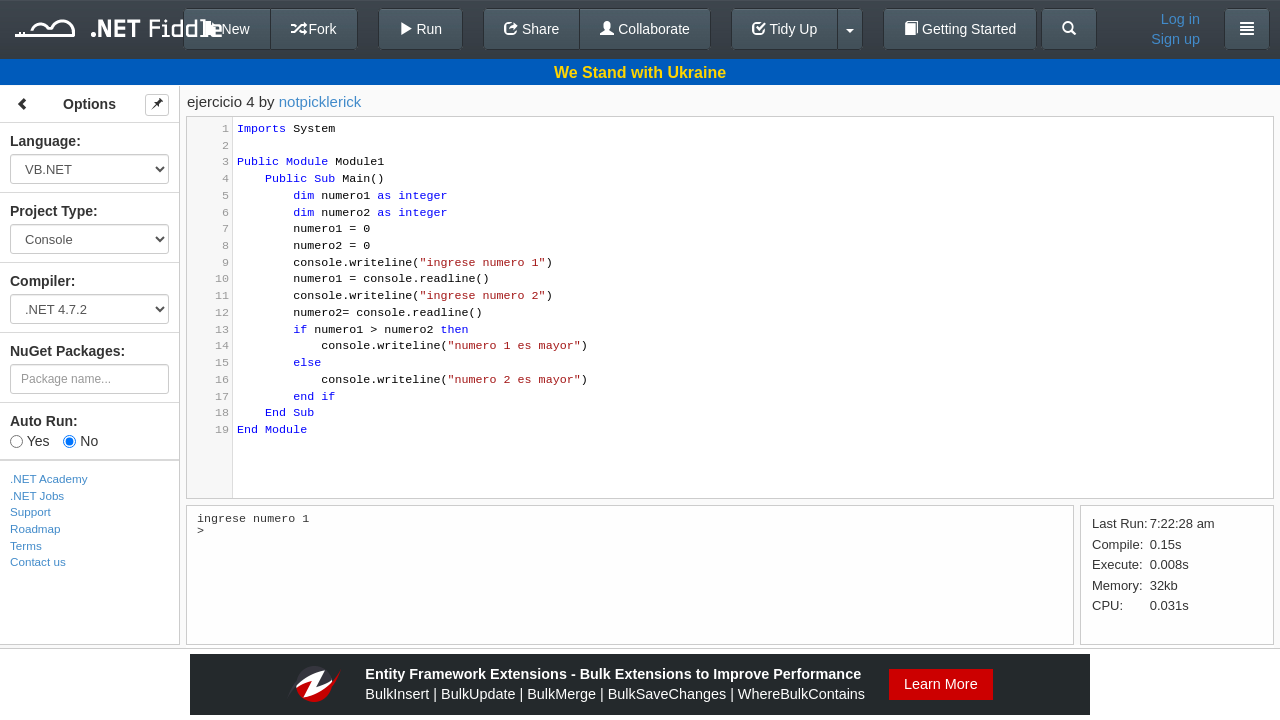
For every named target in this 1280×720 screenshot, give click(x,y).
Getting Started (960, 29)
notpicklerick (320, 101)
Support (30, 511)
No (80, 441)
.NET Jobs (37, 495)
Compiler (40, 281)
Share (531, 29)
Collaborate (645, 29)
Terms (26, 545)
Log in (1180, 19)
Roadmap (35, 528)
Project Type (51, 211)
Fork (314, 29)
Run (421, 29)
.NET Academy (49, 478)
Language (43, 141)
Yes (29, 441)
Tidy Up (784, 29)
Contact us (38, 561)
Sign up (1175, 39)
